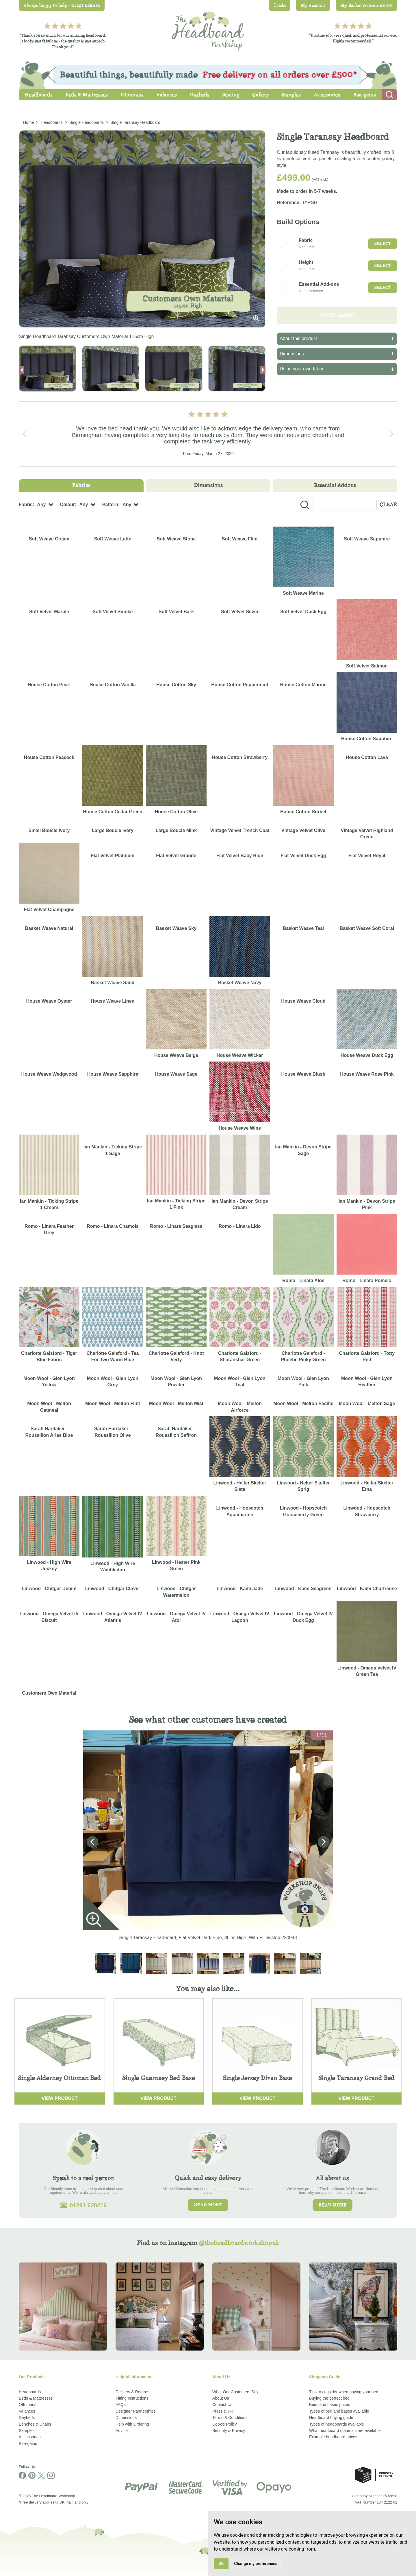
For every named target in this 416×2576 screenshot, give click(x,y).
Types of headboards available (336, 2424)
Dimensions (126, 2417)
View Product (59, 2098)
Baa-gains (28, 2443)
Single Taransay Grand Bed (356, 2078)
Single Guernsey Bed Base (158, 2078)
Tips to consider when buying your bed (343, 2392)
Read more (208, 2205)
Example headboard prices (333, 2437)
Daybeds (27, 2417)
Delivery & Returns (132, 2392)
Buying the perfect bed (329, 2398)
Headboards (30, 2392)
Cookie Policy (224, 2424)
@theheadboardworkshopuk (239, 2243)
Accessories (29, 2437)
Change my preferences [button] (255, 2563)
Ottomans (27, 2404)
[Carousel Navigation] (208, 434)
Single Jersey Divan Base (257, 2078)
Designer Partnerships (136, 2411)
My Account (313, 5)
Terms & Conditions (229, 2417)
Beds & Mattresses (36, 2398)
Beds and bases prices (329, 2404)
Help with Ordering (132, 2424)
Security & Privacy (228, 2430)
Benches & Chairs (35, 2424)
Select (382, 243)
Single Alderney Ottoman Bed (59, 2078)
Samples (26, 2430)
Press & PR (222, 2411)
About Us (220, 2398)
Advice (122, 2430)
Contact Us (222, 2404)
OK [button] (221, 2563)
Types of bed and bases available (339, 2411)
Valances (27, 2411)
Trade (280, 5)
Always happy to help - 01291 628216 (61, 5)
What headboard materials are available (344, 2430)
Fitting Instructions (132, 2398)
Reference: (289, 202)
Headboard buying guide (331, 2417)
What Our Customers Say (235, 2392)
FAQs (121, 2404)
